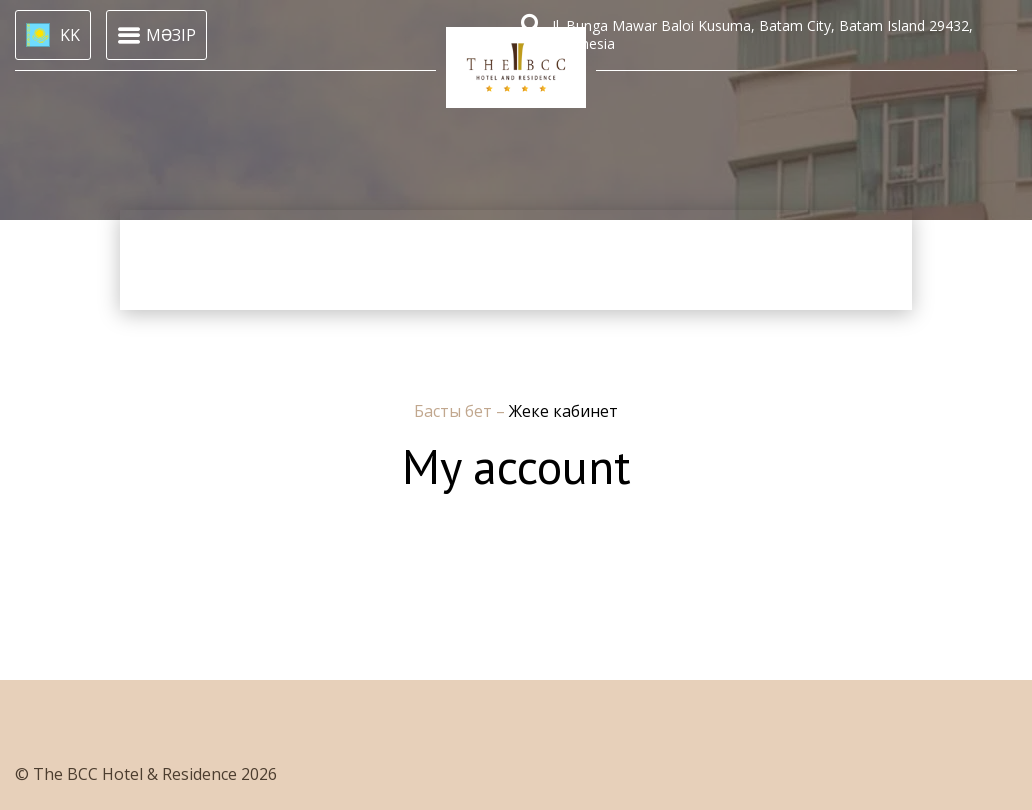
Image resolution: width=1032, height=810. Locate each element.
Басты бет (455, 411)
